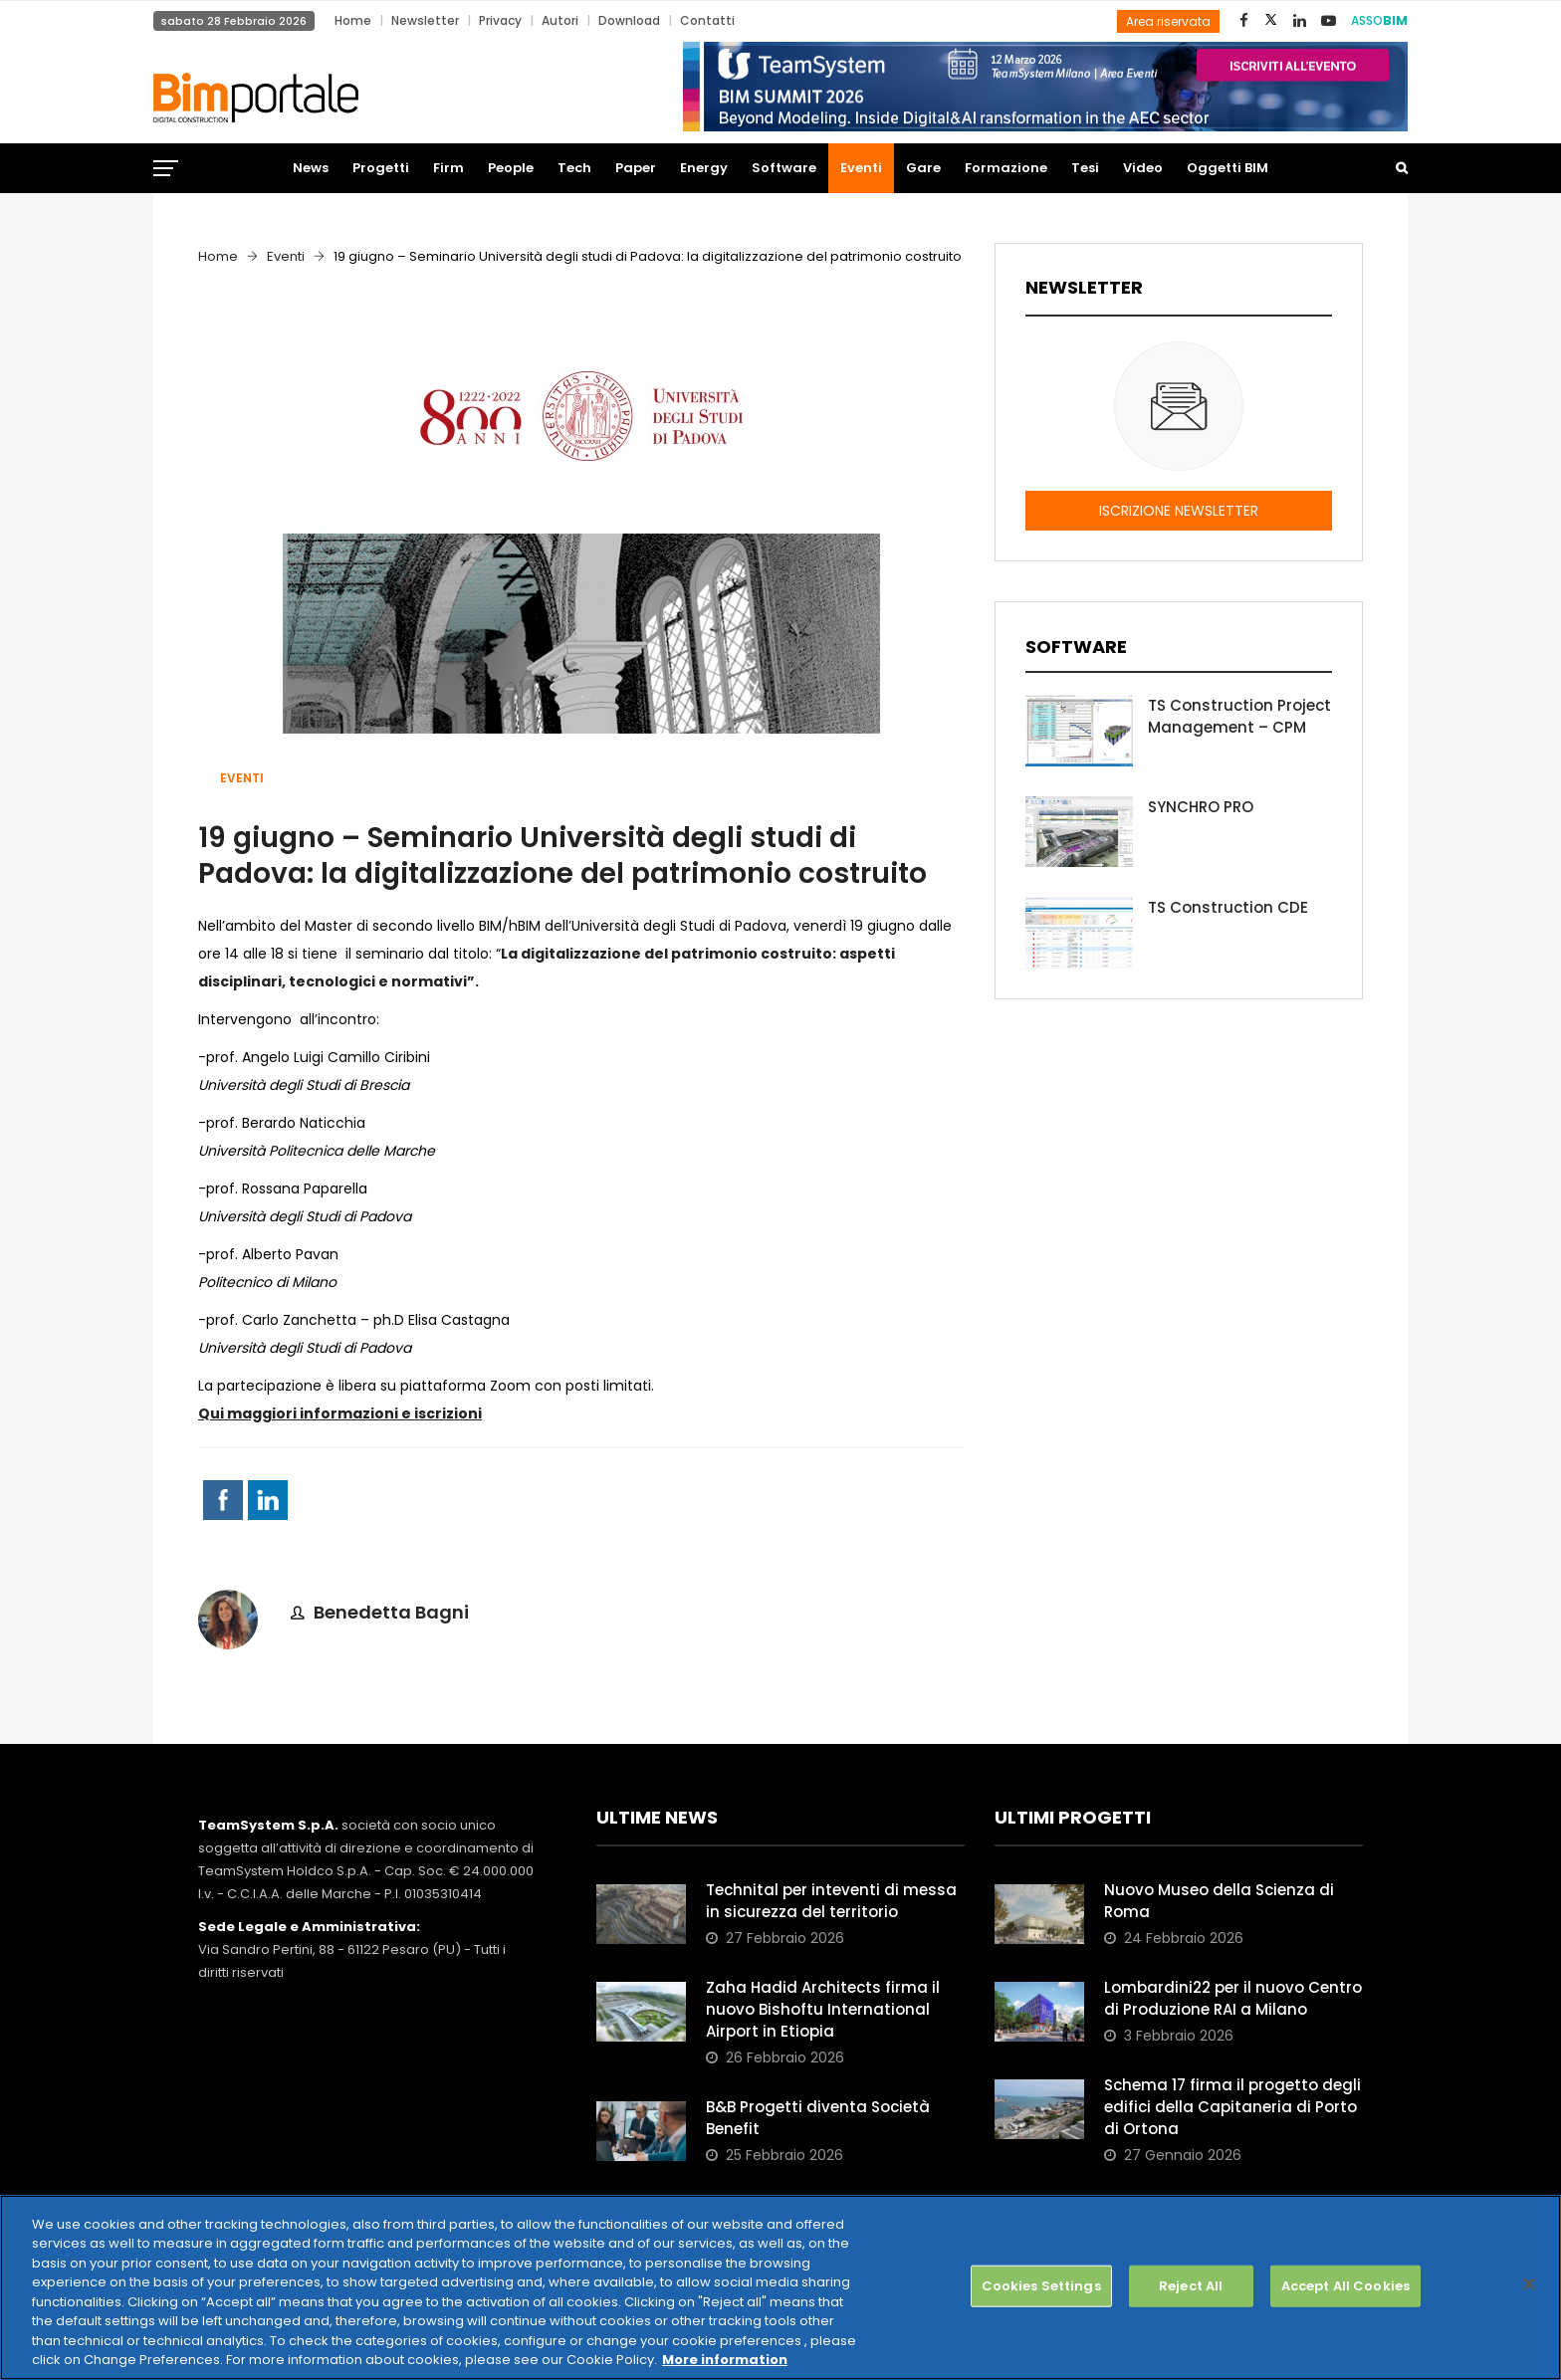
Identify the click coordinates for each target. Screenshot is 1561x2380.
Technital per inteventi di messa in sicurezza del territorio (831, 1900)
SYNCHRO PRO (1200, 806)
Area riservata (1168, 21)
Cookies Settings (1041, 2285)
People (511, 167)
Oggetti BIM (1227, 167)
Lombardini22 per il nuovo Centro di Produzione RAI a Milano (1233, 1998)
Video (1143, 167)
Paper (635, 167)
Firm (448, 167)
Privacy (500, 20)
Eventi (861, 167)
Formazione (1006, 167)
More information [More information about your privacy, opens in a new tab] (724, 2359)
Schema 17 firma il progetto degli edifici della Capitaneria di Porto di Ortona (1232, 2106)
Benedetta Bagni (391, 1612)
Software (784, 167)
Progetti (380, 167)
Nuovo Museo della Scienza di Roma (1219, 1900)
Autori (560, 20)
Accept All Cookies (1345, 2285)
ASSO (1379, 20)
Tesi (1085, 167)
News (311, 167)
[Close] (1529, 2283)
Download (629, 20)
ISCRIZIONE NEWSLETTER (1178, 511)
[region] (780, 2287)
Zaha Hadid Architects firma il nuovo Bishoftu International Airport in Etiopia (823, 2009)
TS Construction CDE (1228, 907)
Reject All (1191, 2285)
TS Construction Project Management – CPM (1239, 716)
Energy (704, 167)
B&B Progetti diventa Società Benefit (818, 2117)
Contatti (707, 20)
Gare (923, 167)
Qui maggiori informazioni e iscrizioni (340, 1413)
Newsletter (425, 20)
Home (352, 20)
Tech (574, 167)
